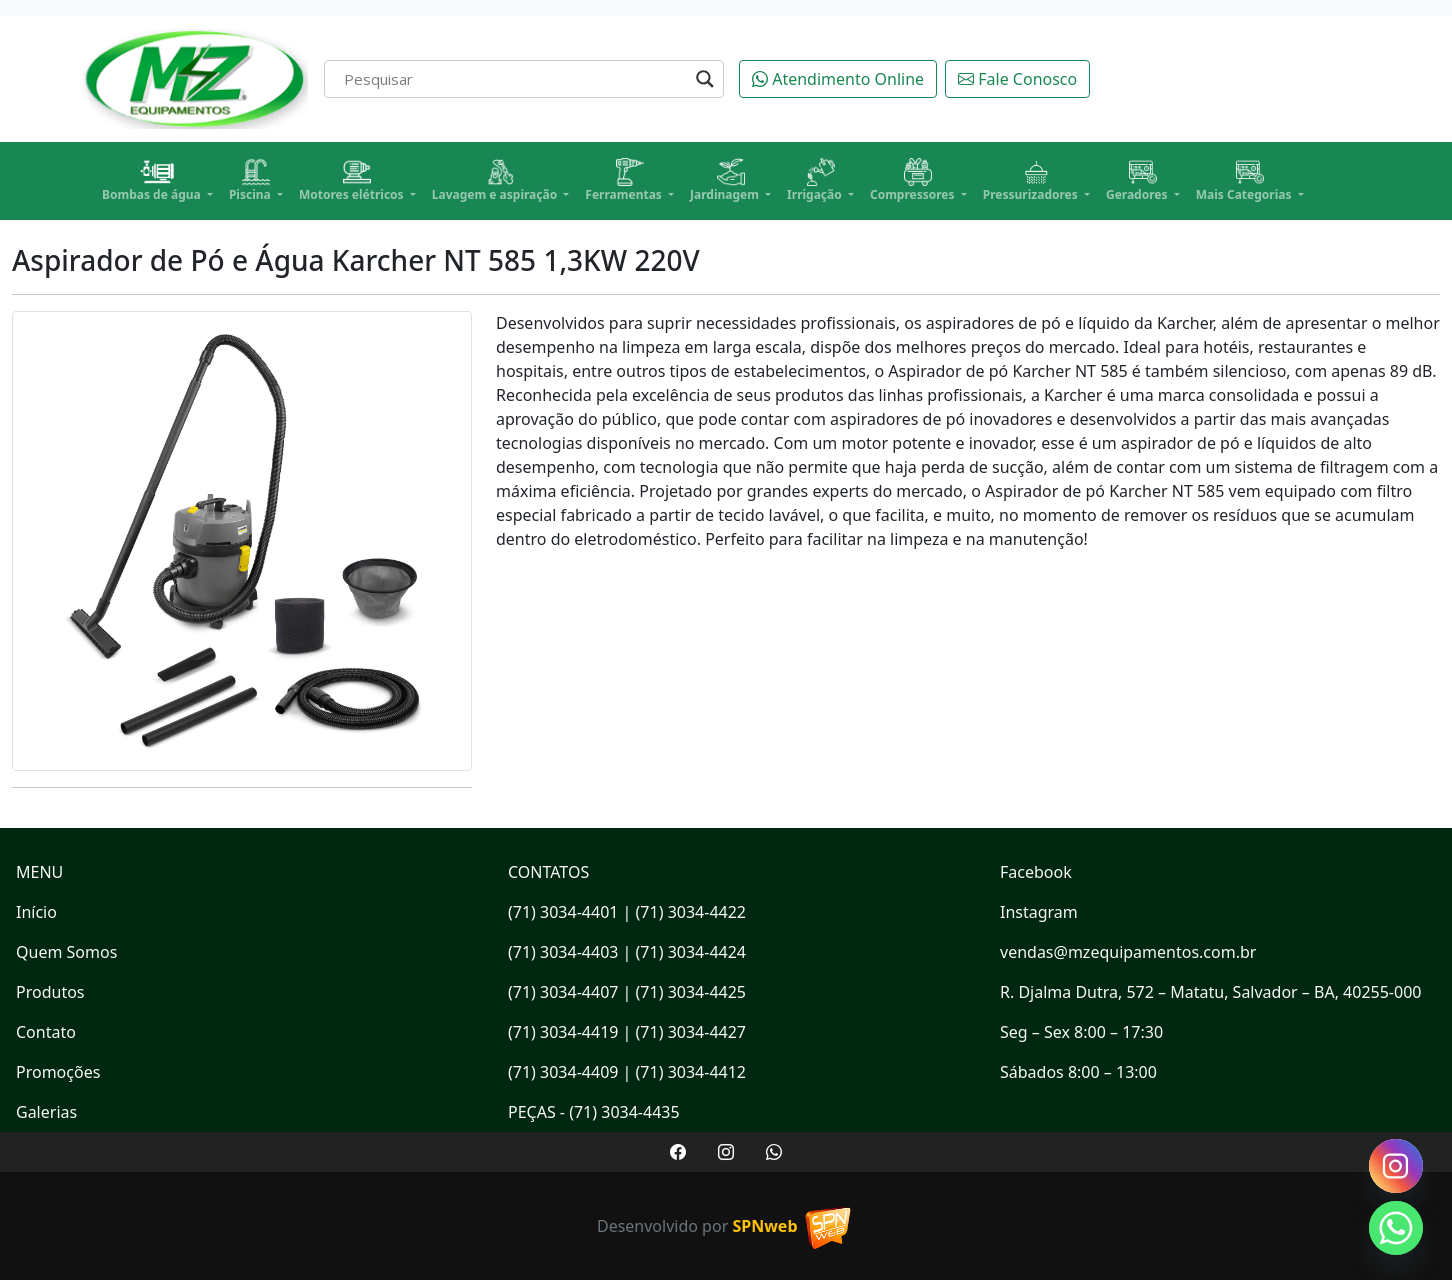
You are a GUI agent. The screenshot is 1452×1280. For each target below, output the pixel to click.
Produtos (50, 992)
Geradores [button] (1138, 180)
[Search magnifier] (705, 79)
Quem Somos (66, 952)
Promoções (58, 1072)
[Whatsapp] (1396, 1228)
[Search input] (515, 79)
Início (36, 912)
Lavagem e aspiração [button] (496, 180)
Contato (46, 1032)
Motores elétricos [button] (353, 180)
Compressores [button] (914, 180)
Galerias (46, 1112)
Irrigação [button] (816, 180)
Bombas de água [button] (153, 180)
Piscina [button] (251, 180)
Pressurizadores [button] (1032, 180)
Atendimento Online (838, 79)
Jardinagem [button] (726, 180)
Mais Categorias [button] (1245, 180)
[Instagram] (1396, 1166)
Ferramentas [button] (625, 180)
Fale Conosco (1017, 79)
